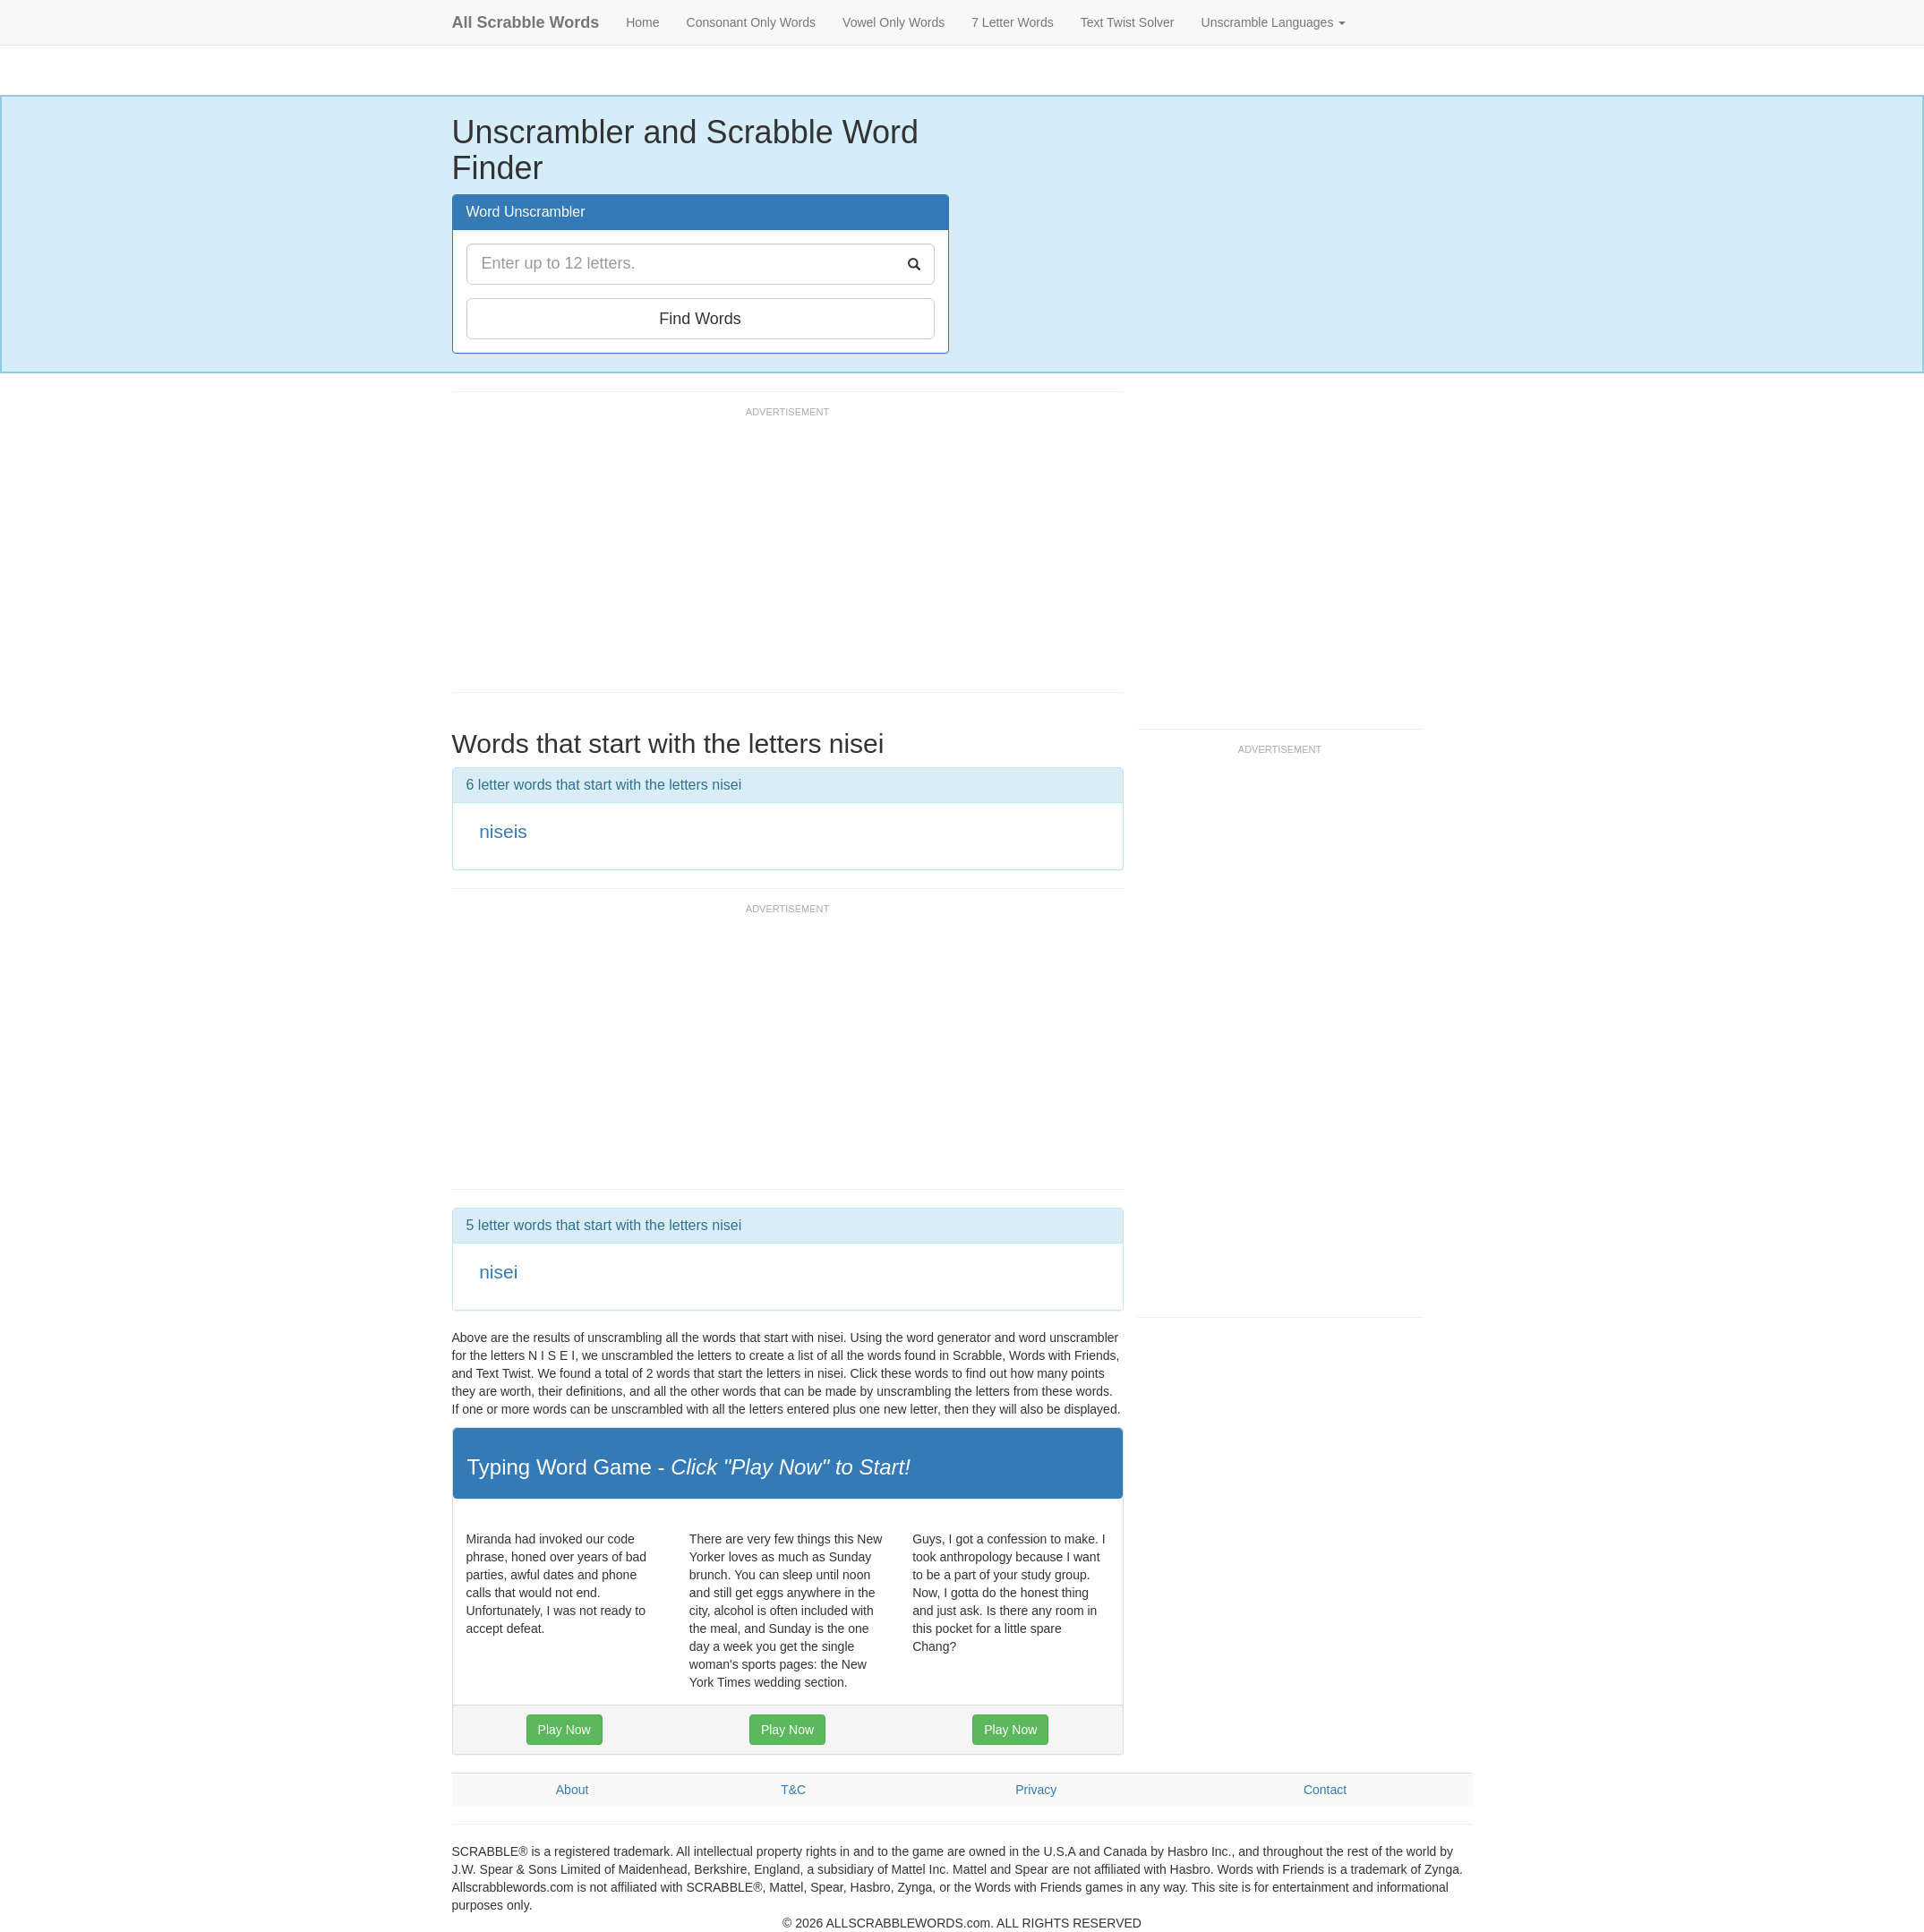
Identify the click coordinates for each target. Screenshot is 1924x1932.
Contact (1325, 1789)
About (572, 1789)
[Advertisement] (778, 557)
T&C (793, 1789)
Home (642, 22)
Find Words (700, 319)
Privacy (1035, 1789)
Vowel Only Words (893, 22)
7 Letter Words (1012, 22)
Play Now (564, 1730)
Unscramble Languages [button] (1274, 22)
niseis (503, 831)
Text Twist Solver (1128, 22)
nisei (498, 1271)
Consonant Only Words (751, 22)
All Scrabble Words (526, 22)
